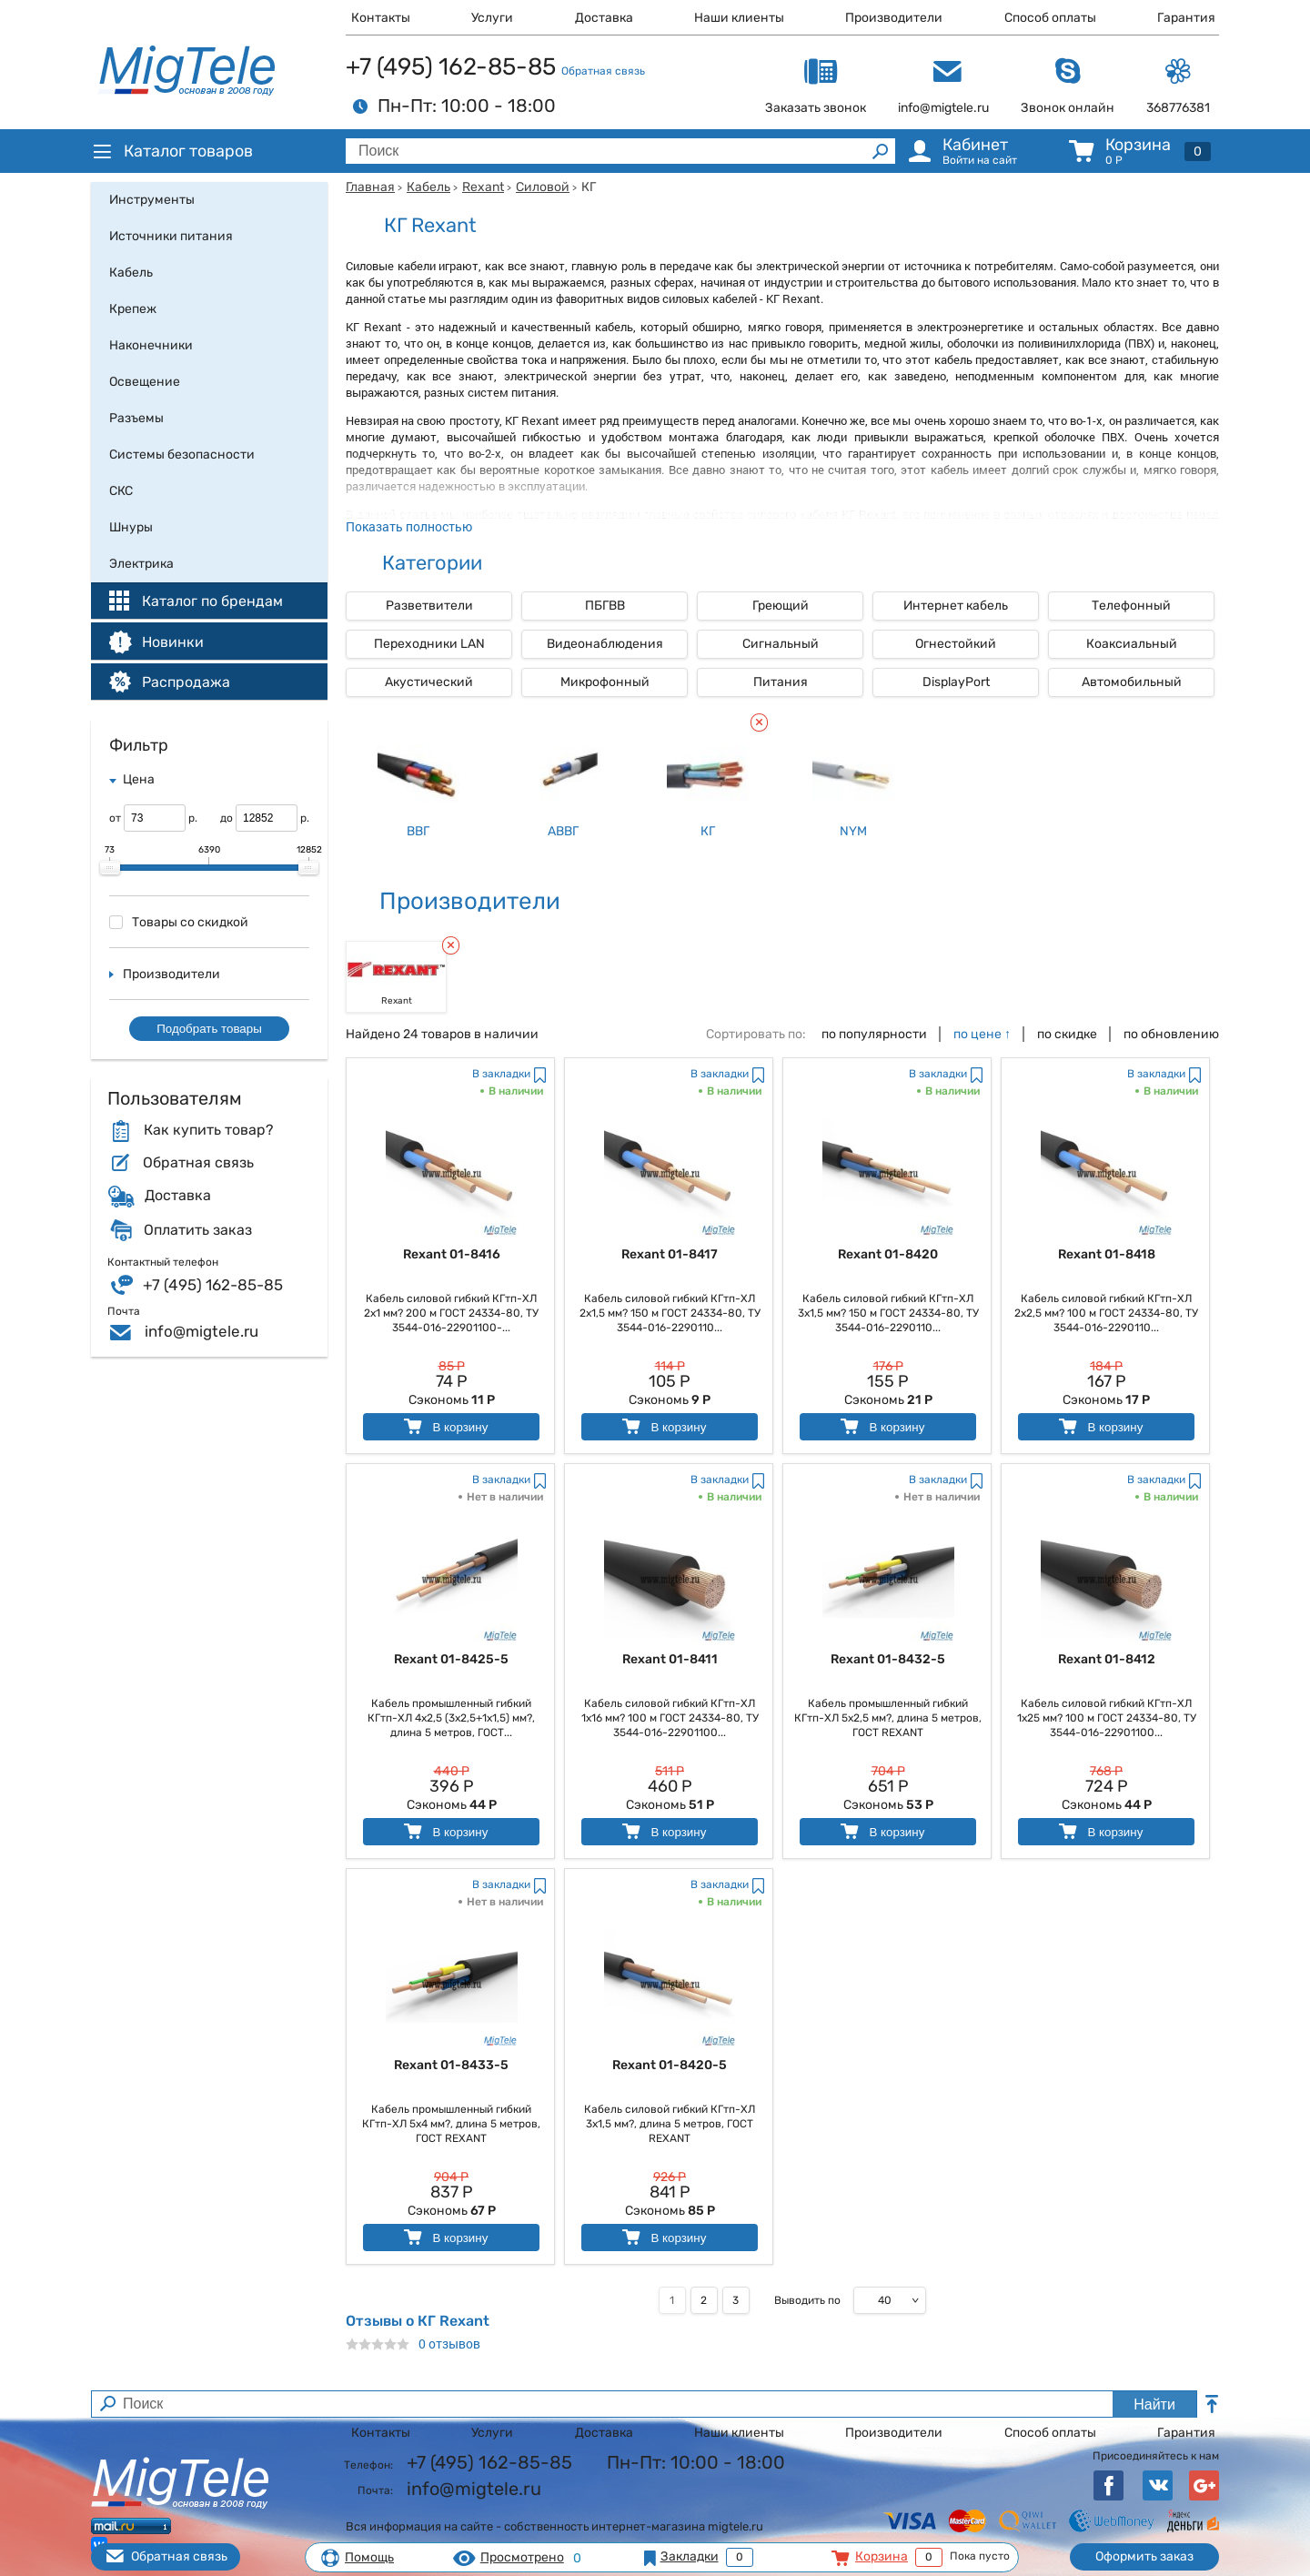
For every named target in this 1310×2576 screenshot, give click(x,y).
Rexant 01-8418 (1106, 1254)
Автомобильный (1132, 682)
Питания (780, 682)
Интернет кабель (955, 605)
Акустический (429, 682)
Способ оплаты (1050, 17)
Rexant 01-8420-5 (669, 2065)
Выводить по (807, 2300)
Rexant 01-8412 (1106, 1659)
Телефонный (1131, 605)
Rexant (483, 187)
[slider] (110, 868)
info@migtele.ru (201, 1331)
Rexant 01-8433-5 (451, 2065)
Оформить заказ (1144, 2556)
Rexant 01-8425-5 (451, 1659)
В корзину (444, 1426)
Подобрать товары (209, 1028)
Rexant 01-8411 (670, 1659)
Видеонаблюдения (605, 644)
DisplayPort (956, 682)
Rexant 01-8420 (888, 1254)
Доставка (604, 17)
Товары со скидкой (178, 922)
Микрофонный (605, 682)
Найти (1154, 2404)
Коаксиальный (1131, 644)
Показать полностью (409, 526)
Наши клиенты (739, 17)
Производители (893, 17)
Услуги (492, 17)
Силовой (542, 187)
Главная (370, 187)
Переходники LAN (429, 644)
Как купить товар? (208, 1130)
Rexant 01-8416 (451, 1254)
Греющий (780, 605)
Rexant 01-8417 (669, 1254)
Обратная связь (603, 71)
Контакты (380, 17)
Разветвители (429, 605)
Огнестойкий (955, 644)
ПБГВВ (605, 605)
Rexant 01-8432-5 (888, 1659)
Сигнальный (780, 644)
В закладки (501, 1073)
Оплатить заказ (198, 1230)
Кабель (428, 187)
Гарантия (1186, 17)
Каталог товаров (172, 151)
